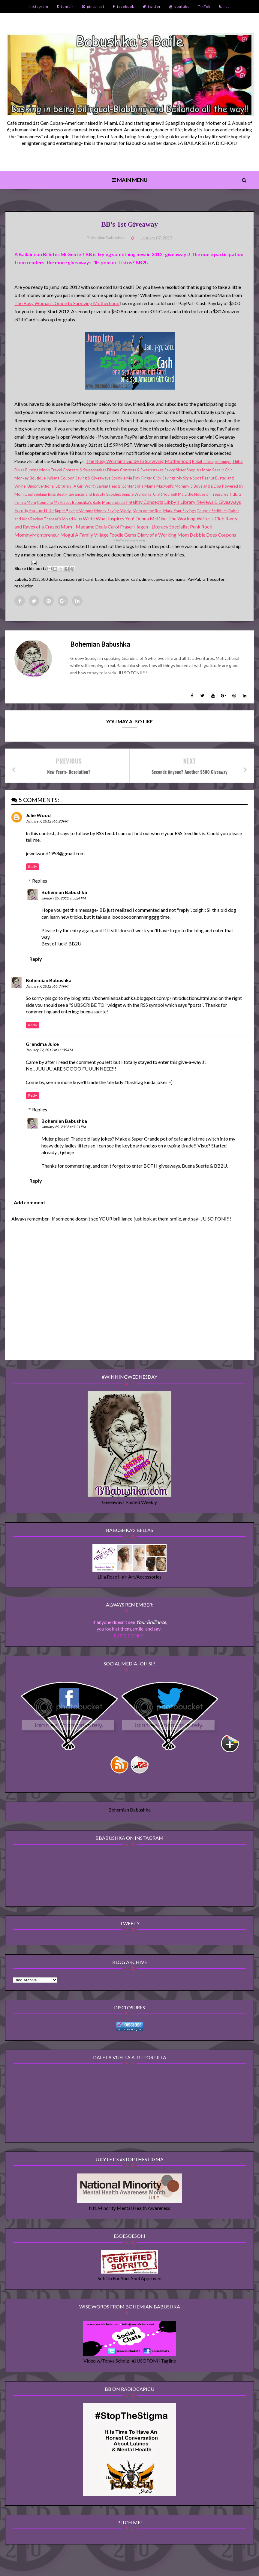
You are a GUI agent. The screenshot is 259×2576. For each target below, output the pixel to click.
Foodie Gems (122, 535)
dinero (148, 579)
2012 (34, 579)
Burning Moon (37, 469)
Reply (32, 866)
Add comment (29, 1202)
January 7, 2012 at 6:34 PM (47, 986)
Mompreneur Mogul (53, 535)
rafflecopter (213, 579)
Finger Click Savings (158, 478)
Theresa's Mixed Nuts (63, 518)
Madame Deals (92, 526)
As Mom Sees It (210, 469)
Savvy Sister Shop (180, 469)
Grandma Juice (42, 1044)
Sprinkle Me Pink (125, 478)
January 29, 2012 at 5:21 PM (63, 1127)
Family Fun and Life (34, 510)
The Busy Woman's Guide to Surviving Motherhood (66, 303)
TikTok (204, 6)
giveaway (164, 579)
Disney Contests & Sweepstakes (135, 469)
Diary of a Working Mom (163, 535)
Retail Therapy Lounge (211, 461)
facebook (123, 6)
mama (180, 579)
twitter (152, 6)
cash (135, 579)
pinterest (93, 6)
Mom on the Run (147, 510)
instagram (38, 6)
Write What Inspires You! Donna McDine (125, 518)
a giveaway (129, 540)
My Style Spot (188, 478)
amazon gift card (78, 579)
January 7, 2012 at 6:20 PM (47, 821)
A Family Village (91, 535)
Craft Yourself (165, 494)
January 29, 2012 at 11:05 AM (49, 1050)
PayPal (193, 579)
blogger (122, 579)
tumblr (65, 6)
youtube (179, 6)
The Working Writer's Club (196, 518)
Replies (39, 881)
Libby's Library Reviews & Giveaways (202, 502)
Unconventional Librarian (50, 486)
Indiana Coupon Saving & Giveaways (78, 478)
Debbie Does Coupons (213, 535)
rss (224, 6)
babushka (104, 579)
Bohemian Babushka (64, 892)
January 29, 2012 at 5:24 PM (63, 898)
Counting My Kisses (54, 502)
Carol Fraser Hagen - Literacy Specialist (148, 526)
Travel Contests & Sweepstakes (78, 469)
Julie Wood (38, 815)
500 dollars (51, 579)
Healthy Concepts (144, 502)
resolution (24, 585)
